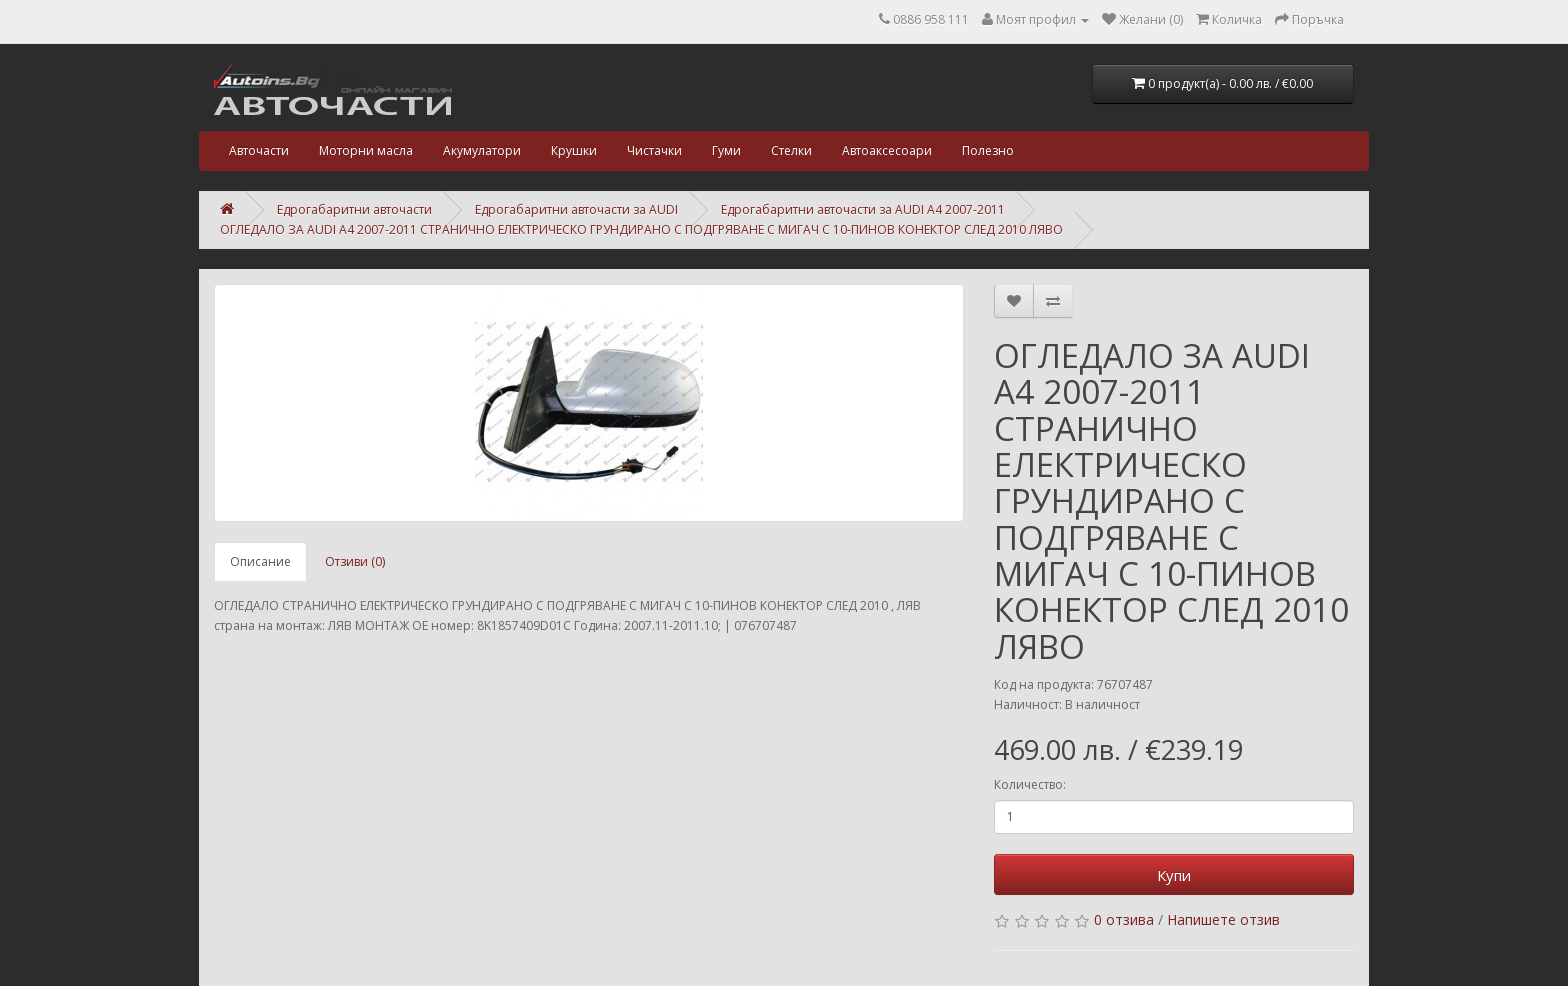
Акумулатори (482, 150)
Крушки (574, 150)
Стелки (791, 150)
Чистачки (654, 150)
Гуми (726, 150)
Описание (260, 561)
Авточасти (259, 150)
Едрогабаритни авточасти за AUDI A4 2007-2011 (863, 209)
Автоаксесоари (887, 150)
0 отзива (1124, 919)
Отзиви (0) (355, 561)
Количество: (1030, 784)
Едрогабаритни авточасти (354, 209)
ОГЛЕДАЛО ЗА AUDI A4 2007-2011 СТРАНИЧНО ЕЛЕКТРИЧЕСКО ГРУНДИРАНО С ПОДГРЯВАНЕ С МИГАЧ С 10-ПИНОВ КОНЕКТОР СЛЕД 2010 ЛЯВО (641, 229)
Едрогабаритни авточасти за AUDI (576, 209)
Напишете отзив (1223, 919)
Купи (1174, 875)
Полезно (988, 150)
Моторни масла (366, 150)
